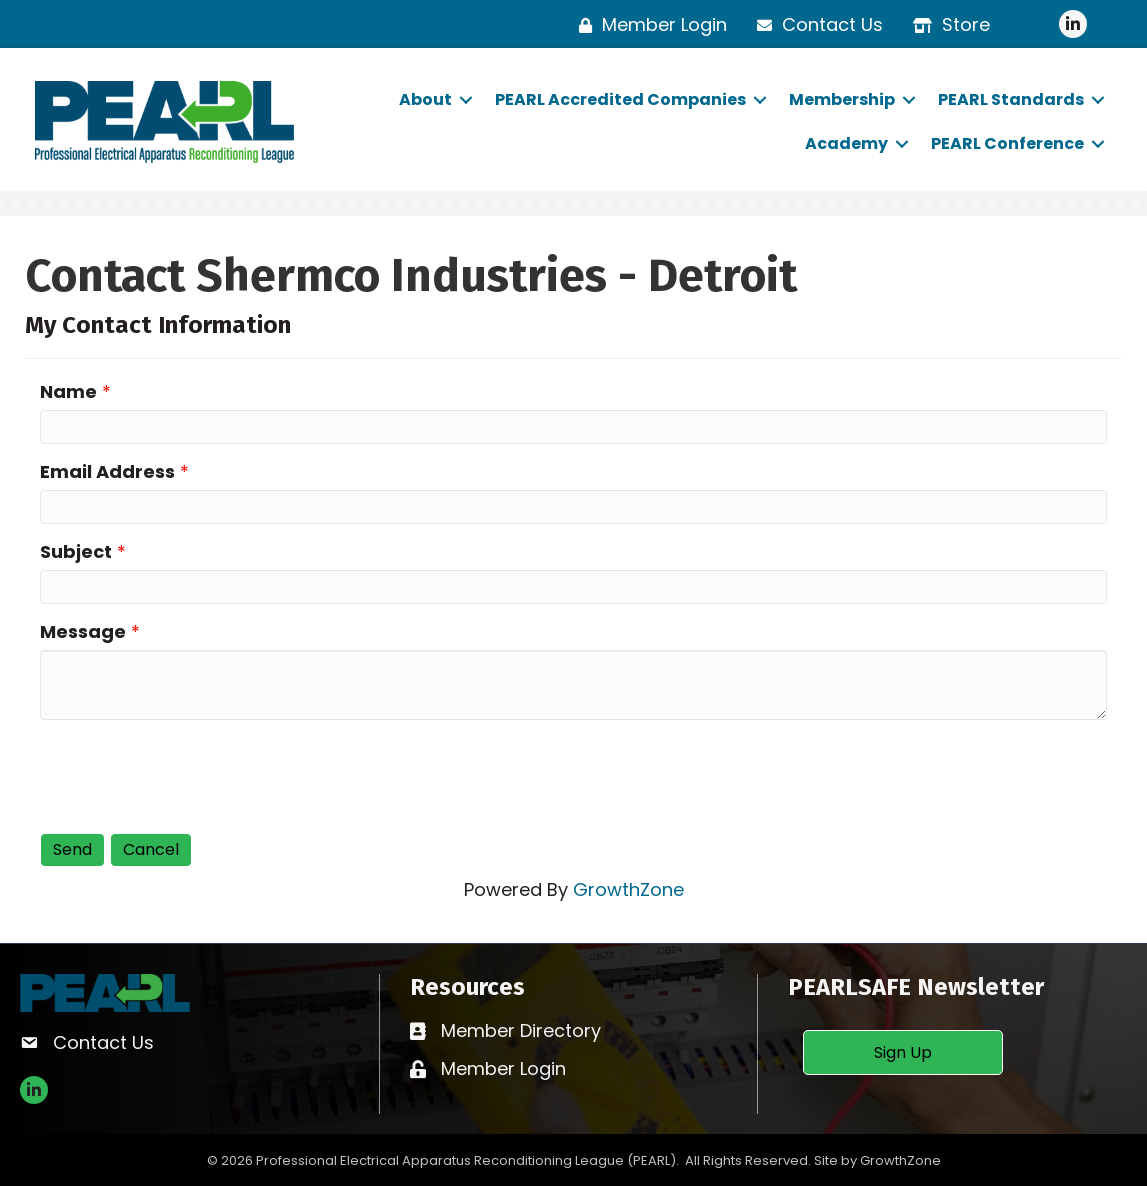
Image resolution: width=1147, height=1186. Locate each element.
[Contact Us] (815, 25)
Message (83, 631)
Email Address (107, 471)
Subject (76, 551)
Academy (846, 143)
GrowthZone (628, 889)
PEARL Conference (1007, 143)
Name (68, 391)
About (425, 99)
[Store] (946, 25)
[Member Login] (648, 25)
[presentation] (192, 774)
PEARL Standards (1011, 99)
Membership (842, 99)
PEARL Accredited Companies (620, 99)
